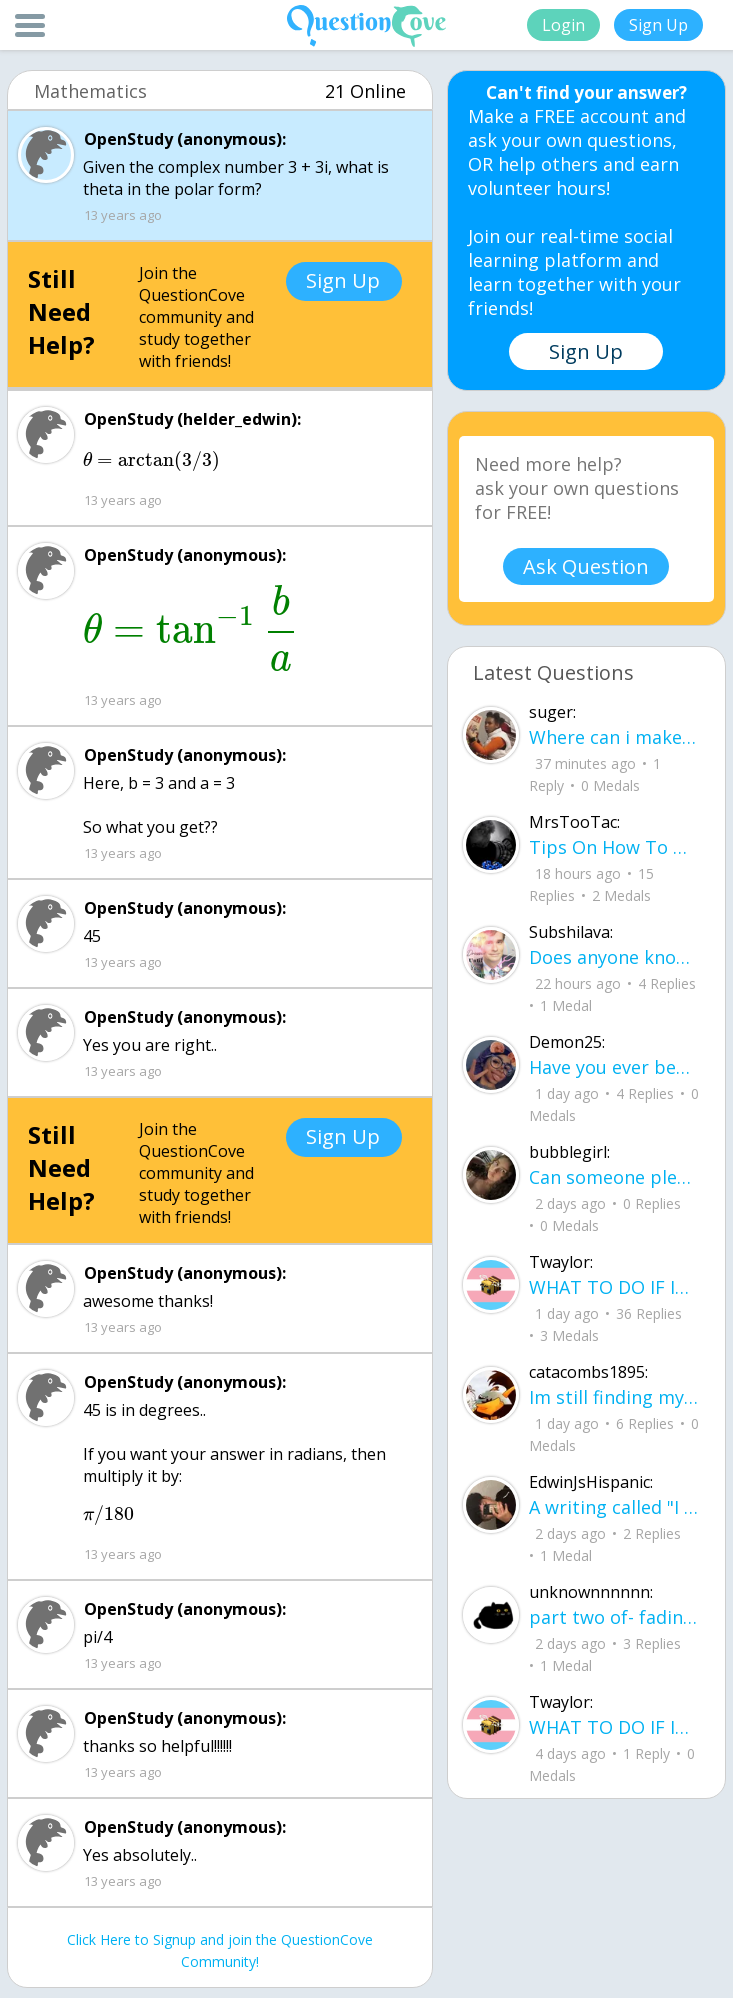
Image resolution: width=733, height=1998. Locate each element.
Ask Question (586, 566)
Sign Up (658, 25)
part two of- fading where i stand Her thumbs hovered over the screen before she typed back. (614, 1617)
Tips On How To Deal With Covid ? (614, 847)
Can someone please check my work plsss (614, 1177)
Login (563, 25)
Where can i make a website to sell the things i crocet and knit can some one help (614, 737)
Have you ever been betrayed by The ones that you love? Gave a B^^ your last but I (614, 1067)
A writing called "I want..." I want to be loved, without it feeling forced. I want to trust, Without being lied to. (614, 1507)
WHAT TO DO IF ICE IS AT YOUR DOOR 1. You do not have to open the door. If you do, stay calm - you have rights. (614, 1287)
